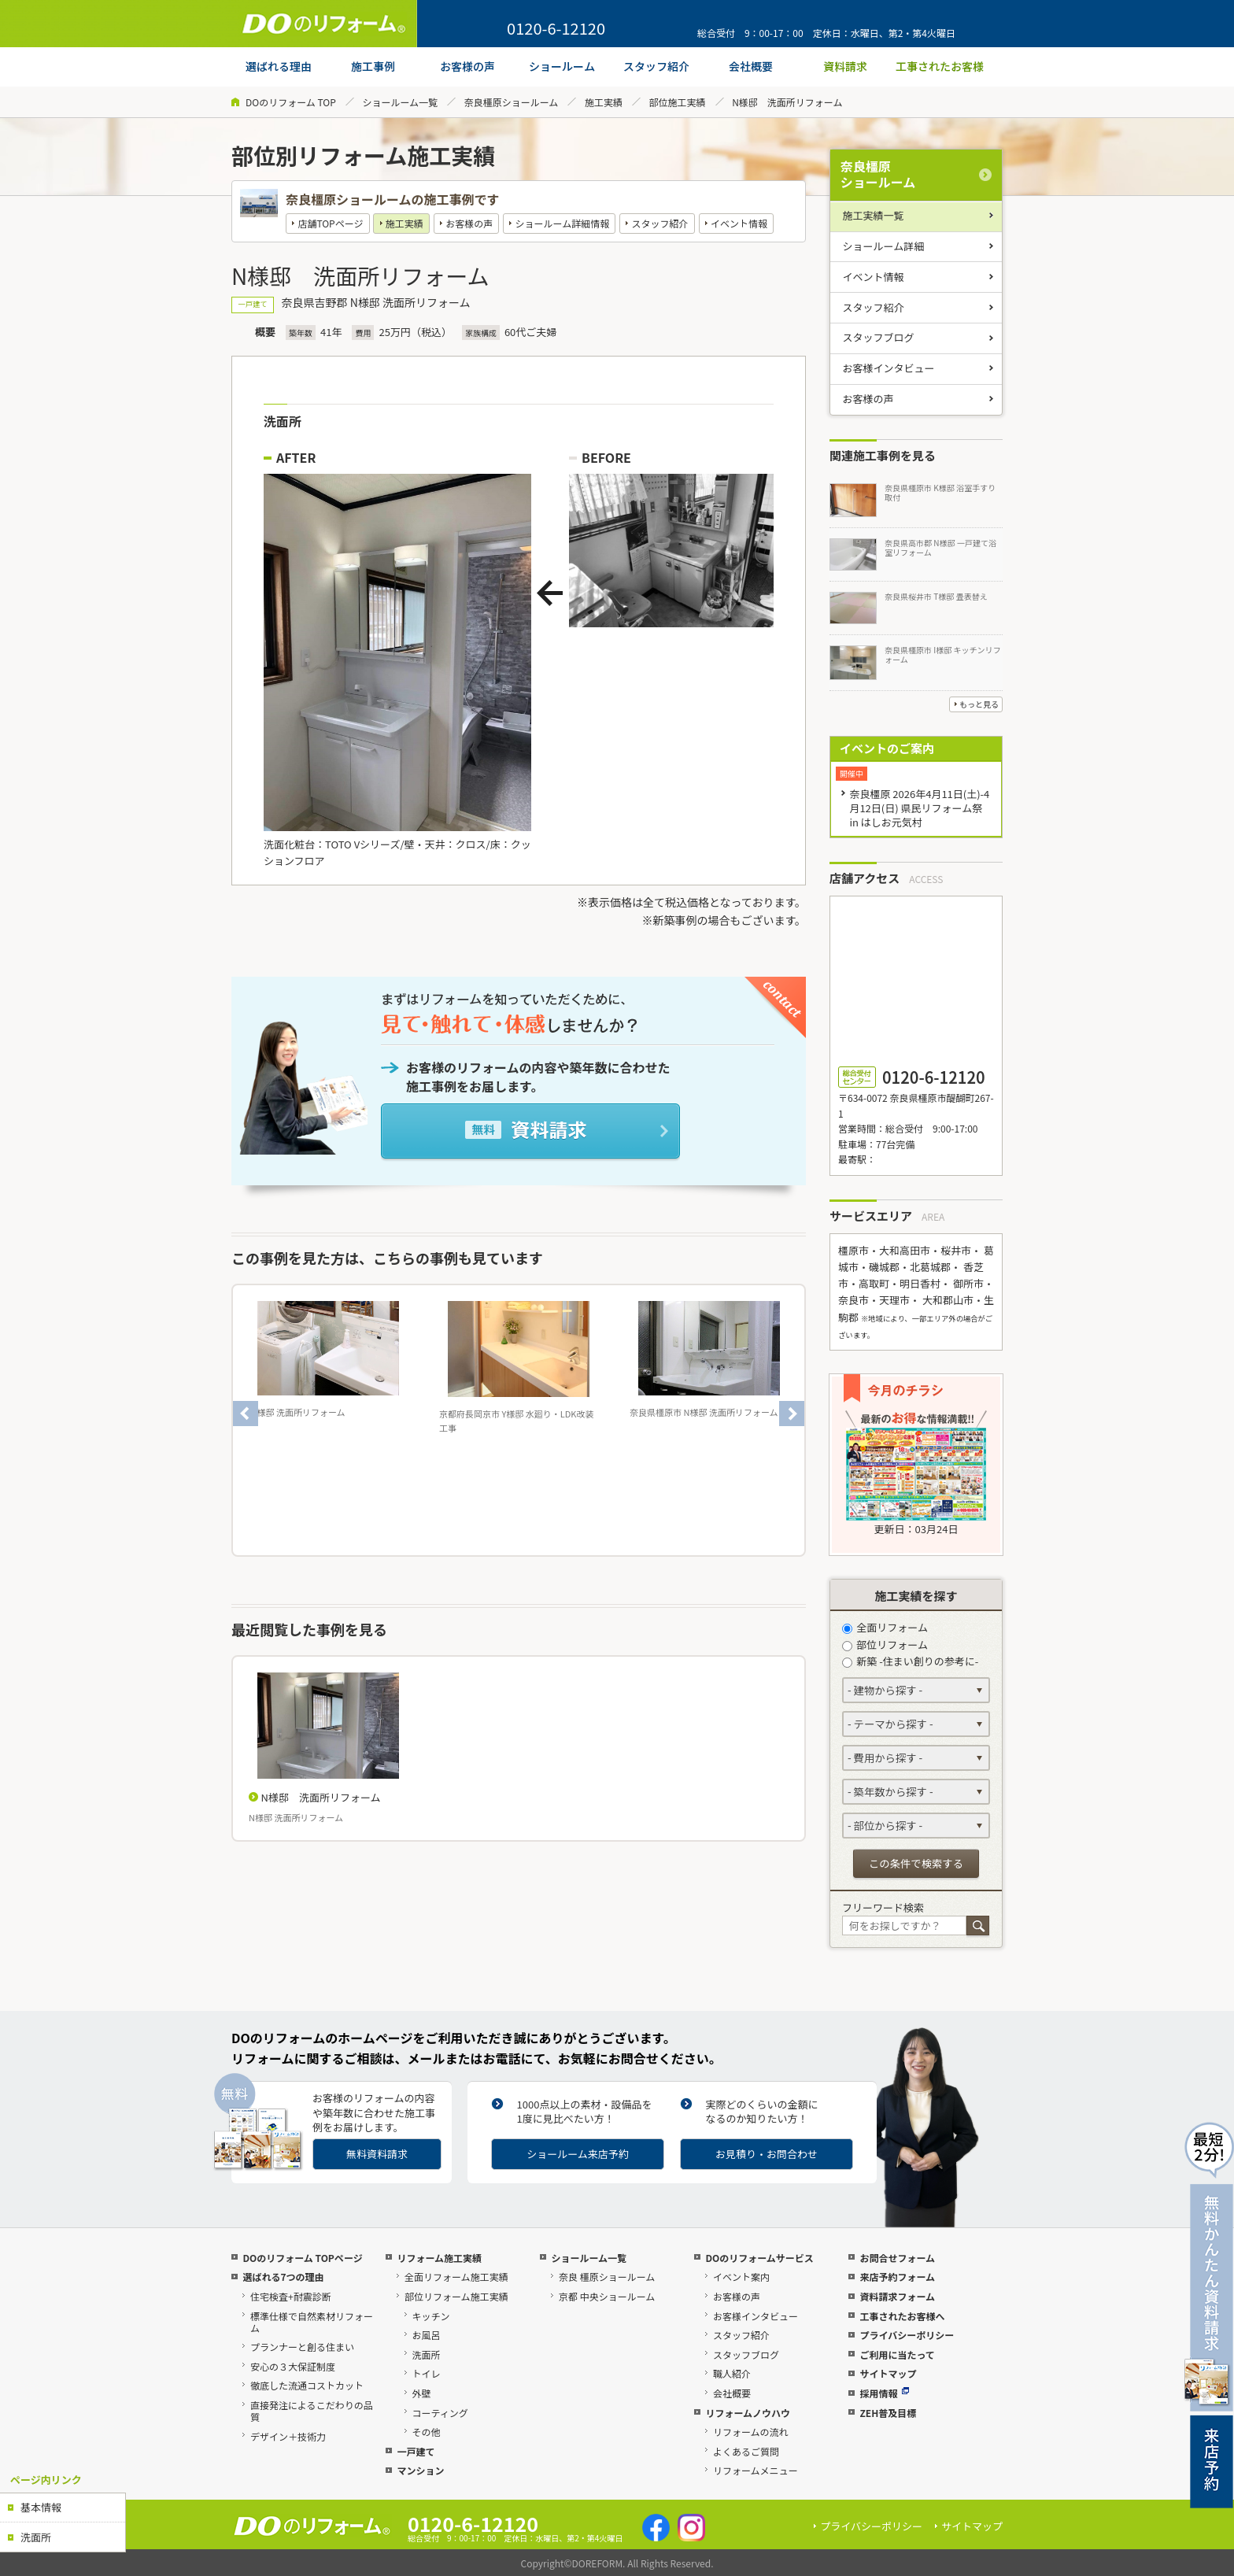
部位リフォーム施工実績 (456, 2296)
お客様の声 (469, 223)
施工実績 (604, 102)
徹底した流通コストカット (307, 2385)
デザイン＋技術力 (288, 2436)
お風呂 (426, 2334)
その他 (426, 2431)
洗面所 (35, 2537)
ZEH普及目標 (887, 2412)
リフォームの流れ (751, 2431)
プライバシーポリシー (906, 2334)
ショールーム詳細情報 (562, 223)
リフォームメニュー (755, 2470)
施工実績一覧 (873, 215)
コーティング (440, 2412)
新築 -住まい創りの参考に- (910, 1661)
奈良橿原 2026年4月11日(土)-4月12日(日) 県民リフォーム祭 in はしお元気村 (919, 808)
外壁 (421, 2393)
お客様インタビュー (889, 367)
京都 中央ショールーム (607, 2296)
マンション (420, 2470)
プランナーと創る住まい (302, 2346)
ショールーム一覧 (400, 102)
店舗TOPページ (330, 223)
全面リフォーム (885, 1627)
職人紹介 (732, 2373)
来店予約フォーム (897, 2276)
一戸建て (415, 2451)
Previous (245, 1413)
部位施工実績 (677, 102)
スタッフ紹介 (660, 223)
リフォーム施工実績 (439, 2257)
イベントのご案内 (887, 748)
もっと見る (979, 704)
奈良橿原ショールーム (511, 102)
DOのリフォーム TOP (291, 102)
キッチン (431, 2316)
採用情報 (884, 2393)
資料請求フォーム (897, 2296)
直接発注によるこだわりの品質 (311, 2410)
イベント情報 (739, 223)
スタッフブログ (878, 337)
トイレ (426, 2373)
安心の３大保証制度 (292, 2366)
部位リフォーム (885, 1644)
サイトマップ (887, 2373)
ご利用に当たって (896, 2354)
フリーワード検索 (883, 1907)
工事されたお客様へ (901, 2316)
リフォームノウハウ (747, 2412)
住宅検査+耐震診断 (290, 2296)
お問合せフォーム (897, 2257)
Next (791, 1413)
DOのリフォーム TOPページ (302, 2257)
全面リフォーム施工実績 (456, 2276)
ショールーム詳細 (884, 245)
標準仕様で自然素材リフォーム (311, 2321)
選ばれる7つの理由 (282, 2276)
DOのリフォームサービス (759, 2257)
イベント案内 (741, 2276)
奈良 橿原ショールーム (607, 2276)
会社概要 (732, 2393)
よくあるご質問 (746, 2451)
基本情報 (40, 2507)
